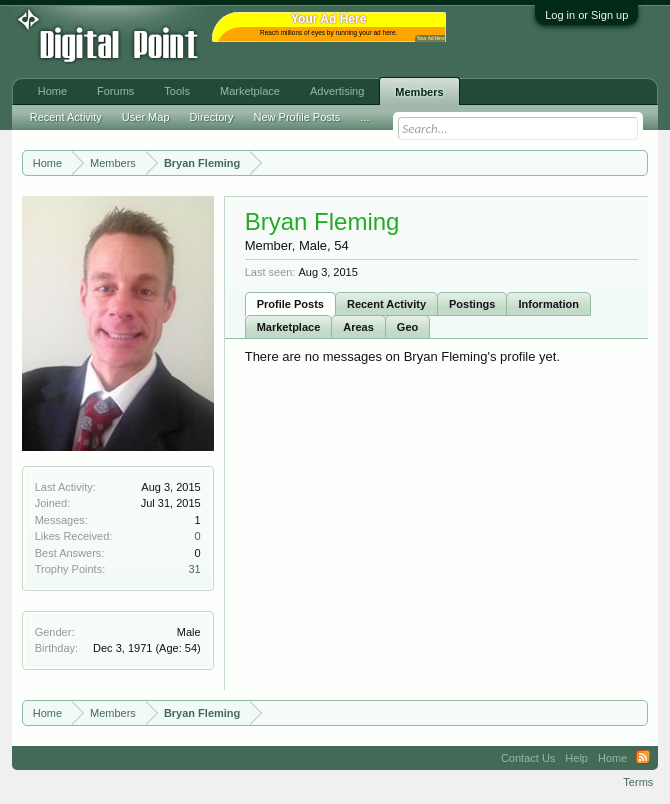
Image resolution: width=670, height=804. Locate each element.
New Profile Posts (297, 117)
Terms (638, 782)
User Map (146, 117)
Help (576, 758)
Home (52, 91)
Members (419, 92)
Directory (212, 117)
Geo (407, 327)
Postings (472, 304)
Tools (177, 91)
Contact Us (528, 758)
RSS (643, 758)
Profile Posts (290, 304)
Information (548, 304)
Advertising (337, 91)
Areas (358, 327)
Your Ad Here (431, 38)
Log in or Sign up (586, 15)
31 (194, 569)
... (364, 117)
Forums (115, 91)
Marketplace (289, 327)
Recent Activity (386, 304)
